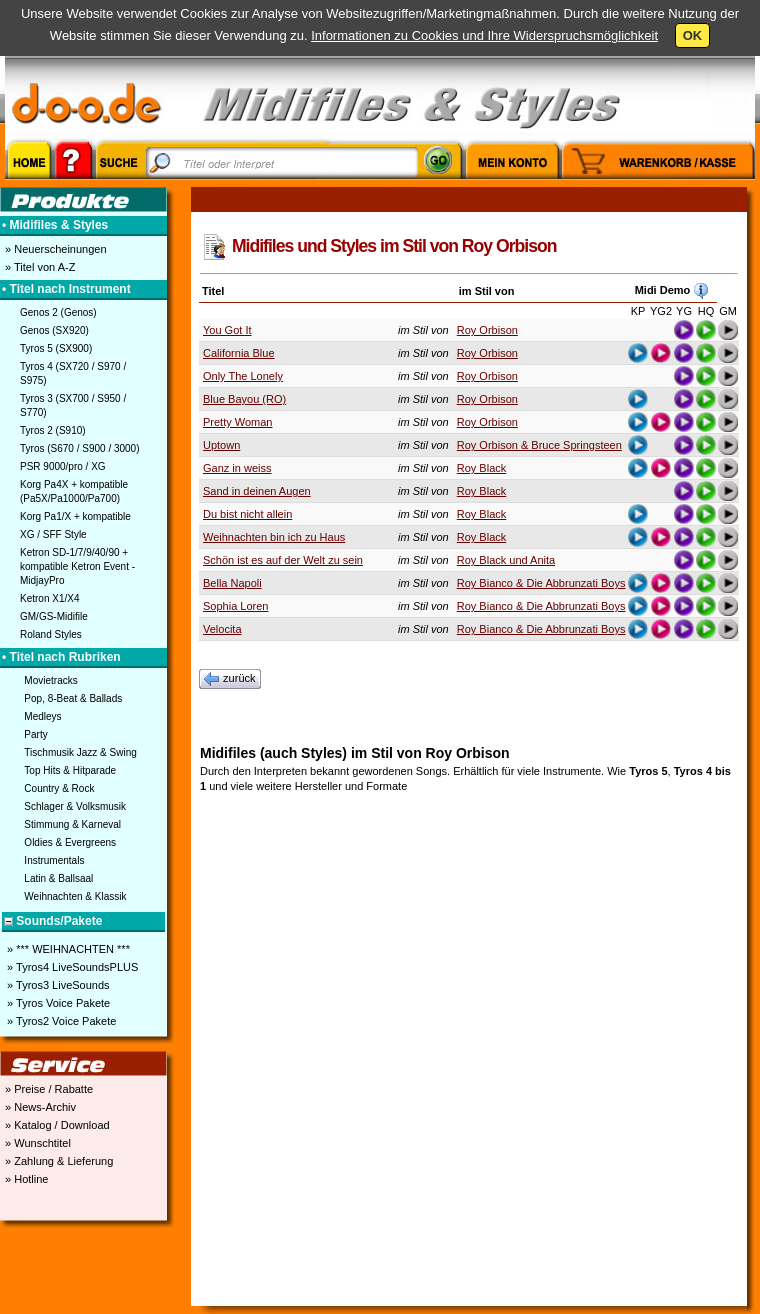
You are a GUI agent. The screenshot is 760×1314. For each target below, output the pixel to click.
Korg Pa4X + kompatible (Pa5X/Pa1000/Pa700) (74, 491)
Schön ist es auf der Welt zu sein (283, 560)
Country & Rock (59, 788)
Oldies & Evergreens (70, 842)
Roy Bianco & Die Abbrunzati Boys (541, 583)
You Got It (227, 330)
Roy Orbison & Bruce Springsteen (539, 445)
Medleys (42, 716)
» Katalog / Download (56, 1125)
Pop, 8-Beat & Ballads (73, 698)
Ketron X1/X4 (49, 598)
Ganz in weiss (237, 468)
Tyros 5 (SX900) (56, 348)
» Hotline (25, 1179)
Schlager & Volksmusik (75, 806)
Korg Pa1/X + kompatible (75, 516)
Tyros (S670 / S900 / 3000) (80, 448)
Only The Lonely (243, 376)
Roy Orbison (487, 330)
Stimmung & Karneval (72, 824)
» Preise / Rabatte (47, 1089)
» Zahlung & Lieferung (57, 1161)
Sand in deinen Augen (257, 491)
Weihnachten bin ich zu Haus (274, 537)
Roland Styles (51, 634)
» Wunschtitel (36, 1143)
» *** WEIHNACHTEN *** (67, 949)
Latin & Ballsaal (58, 878)
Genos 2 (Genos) (58, 312)
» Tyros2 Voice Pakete (60, 1021)
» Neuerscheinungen (54, 249)
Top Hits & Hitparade (70, 770)
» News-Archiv (39, 1107)
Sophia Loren (235, 606)
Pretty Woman (238, 422)
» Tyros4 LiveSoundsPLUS (71, 967)
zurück (230, 679)
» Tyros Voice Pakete (57, 1003)
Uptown (221, 445)
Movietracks (50, 680)
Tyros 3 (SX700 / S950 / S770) (73, 405)
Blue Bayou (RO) (244, 399)
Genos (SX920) (54, 330)
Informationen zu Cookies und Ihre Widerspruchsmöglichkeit (484, 35)
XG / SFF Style (53, 534)
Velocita (222, 629)
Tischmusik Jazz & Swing (80, 752)
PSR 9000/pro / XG (63, 466)
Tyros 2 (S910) (53, 430)
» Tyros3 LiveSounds (57, 985)
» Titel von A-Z (38, 267)
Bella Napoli (232, 583)
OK (693, 35)
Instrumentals (54, 860)
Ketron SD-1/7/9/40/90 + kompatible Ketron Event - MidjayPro (77, 566)
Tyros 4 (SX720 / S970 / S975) (73, 373)
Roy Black (482, 468)
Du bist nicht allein (247, 514)
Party (35, 734)
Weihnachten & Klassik (75, 896)
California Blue (239, 353)
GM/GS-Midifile (54, 616)
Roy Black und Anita (506, 560)
